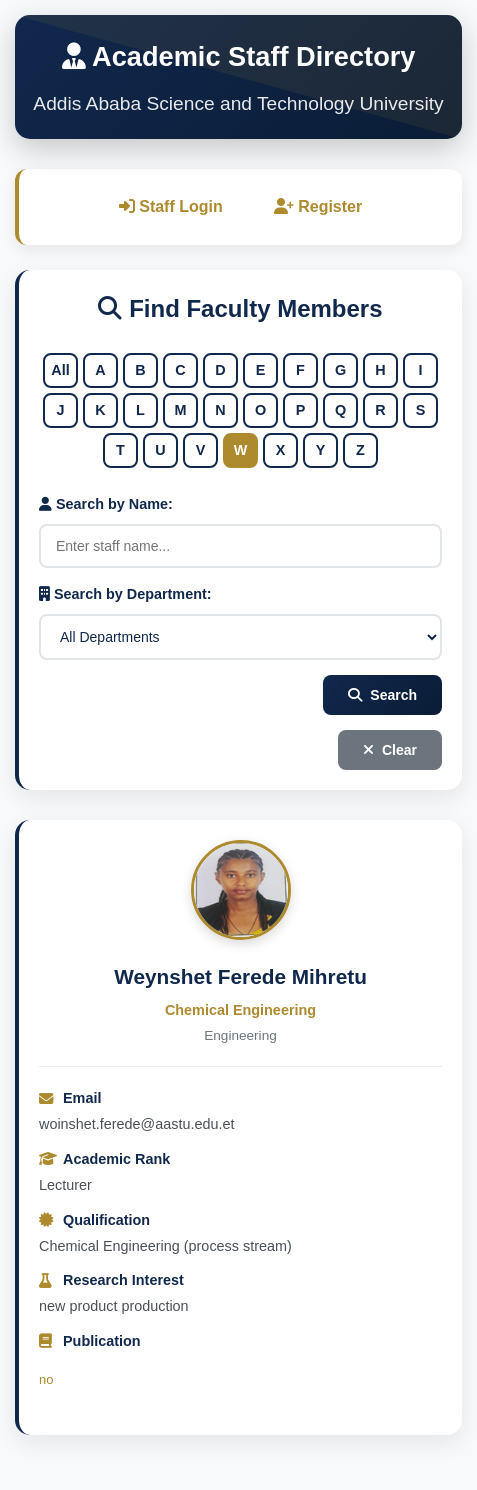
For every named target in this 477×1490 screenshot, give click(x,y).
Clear (390, 750)
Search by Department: (125, 594)
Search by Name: (106, 504)
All (60, 370)
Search (382, 695)
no (46, 1379)
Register (318, 206)
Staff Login (171, 206)
